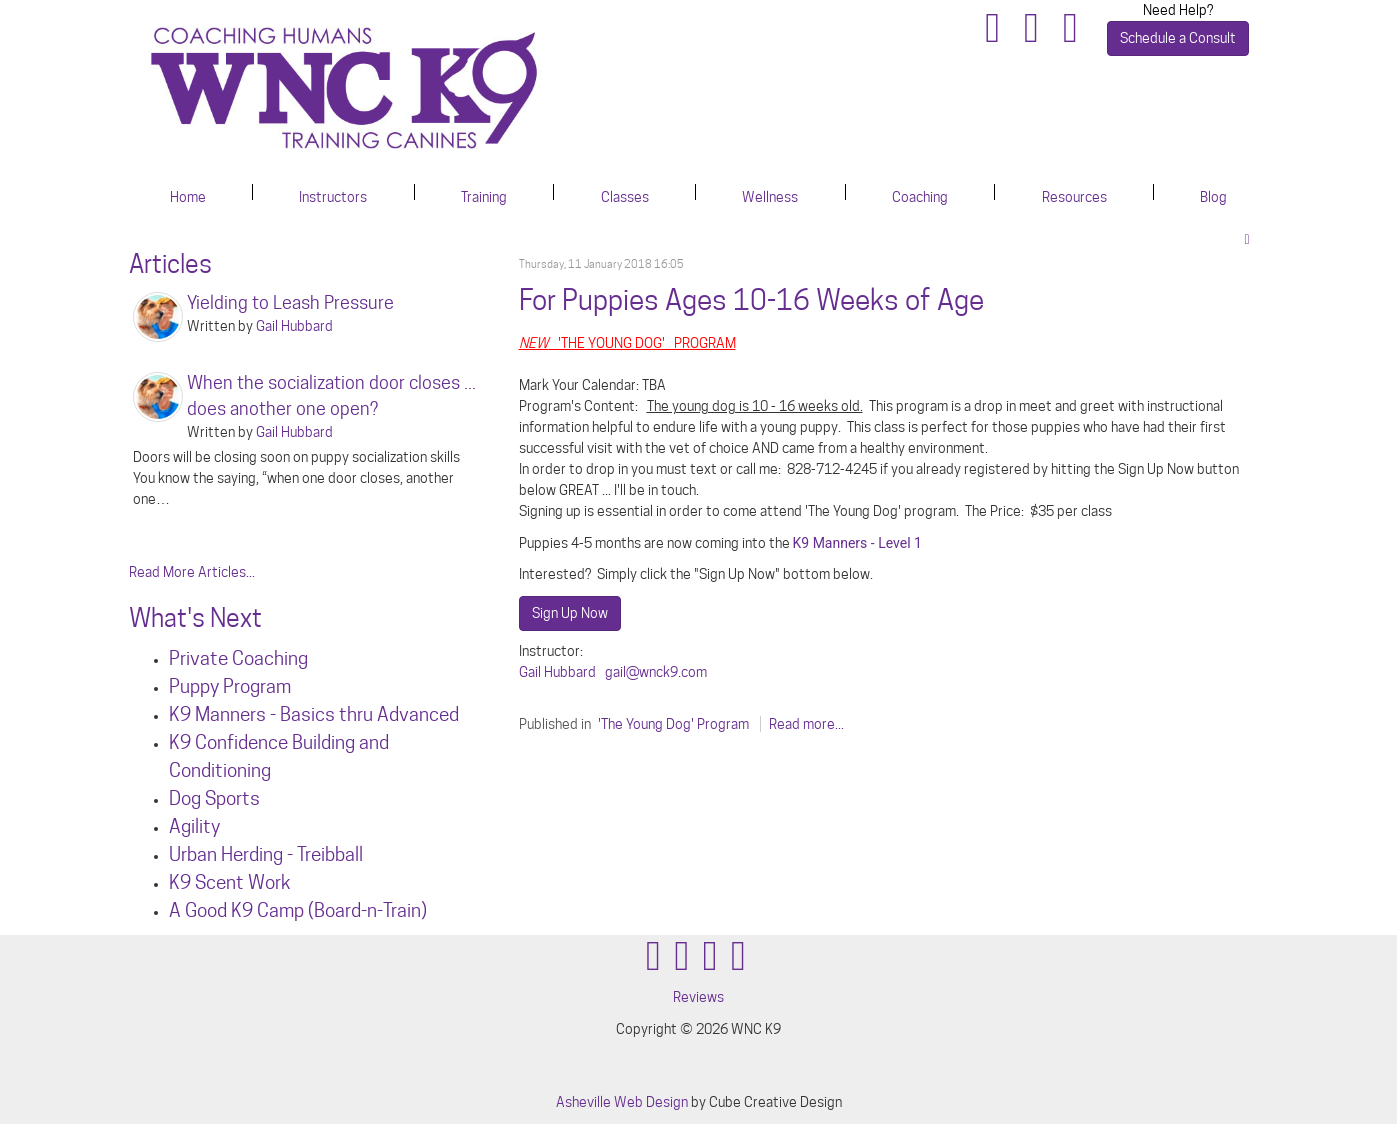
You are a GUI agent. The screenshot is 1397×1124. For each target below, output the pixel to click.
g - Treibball (318, 854)
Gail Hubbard (557, 672)
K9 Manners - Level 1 (857, 543)
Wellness (770, 197)
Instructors (333, 197)
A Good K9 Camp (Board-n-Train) (298, 910)
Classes (625, 197)
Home (188, 197)
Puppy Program (230, 686)
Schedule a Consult (1178, 38)
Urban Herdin (221, 854)
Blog (1213, 197)
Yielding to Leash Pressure (290, 302)
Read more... (806, 724)
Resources (1074, 197)
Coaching (920, 197)
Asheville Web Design (622, 1102)
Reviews (698, 997)
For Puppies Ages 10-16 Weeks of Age (751, 300)
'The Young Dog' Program (673, 724)
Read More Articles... (192, 572)
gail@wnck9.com (656, 672)
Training (484, 197)
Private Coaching (238, 658)
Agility (194, 826)
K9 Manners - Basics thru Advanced (314, 714)
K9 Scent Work (230, 882)
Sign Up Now (570, 613)
